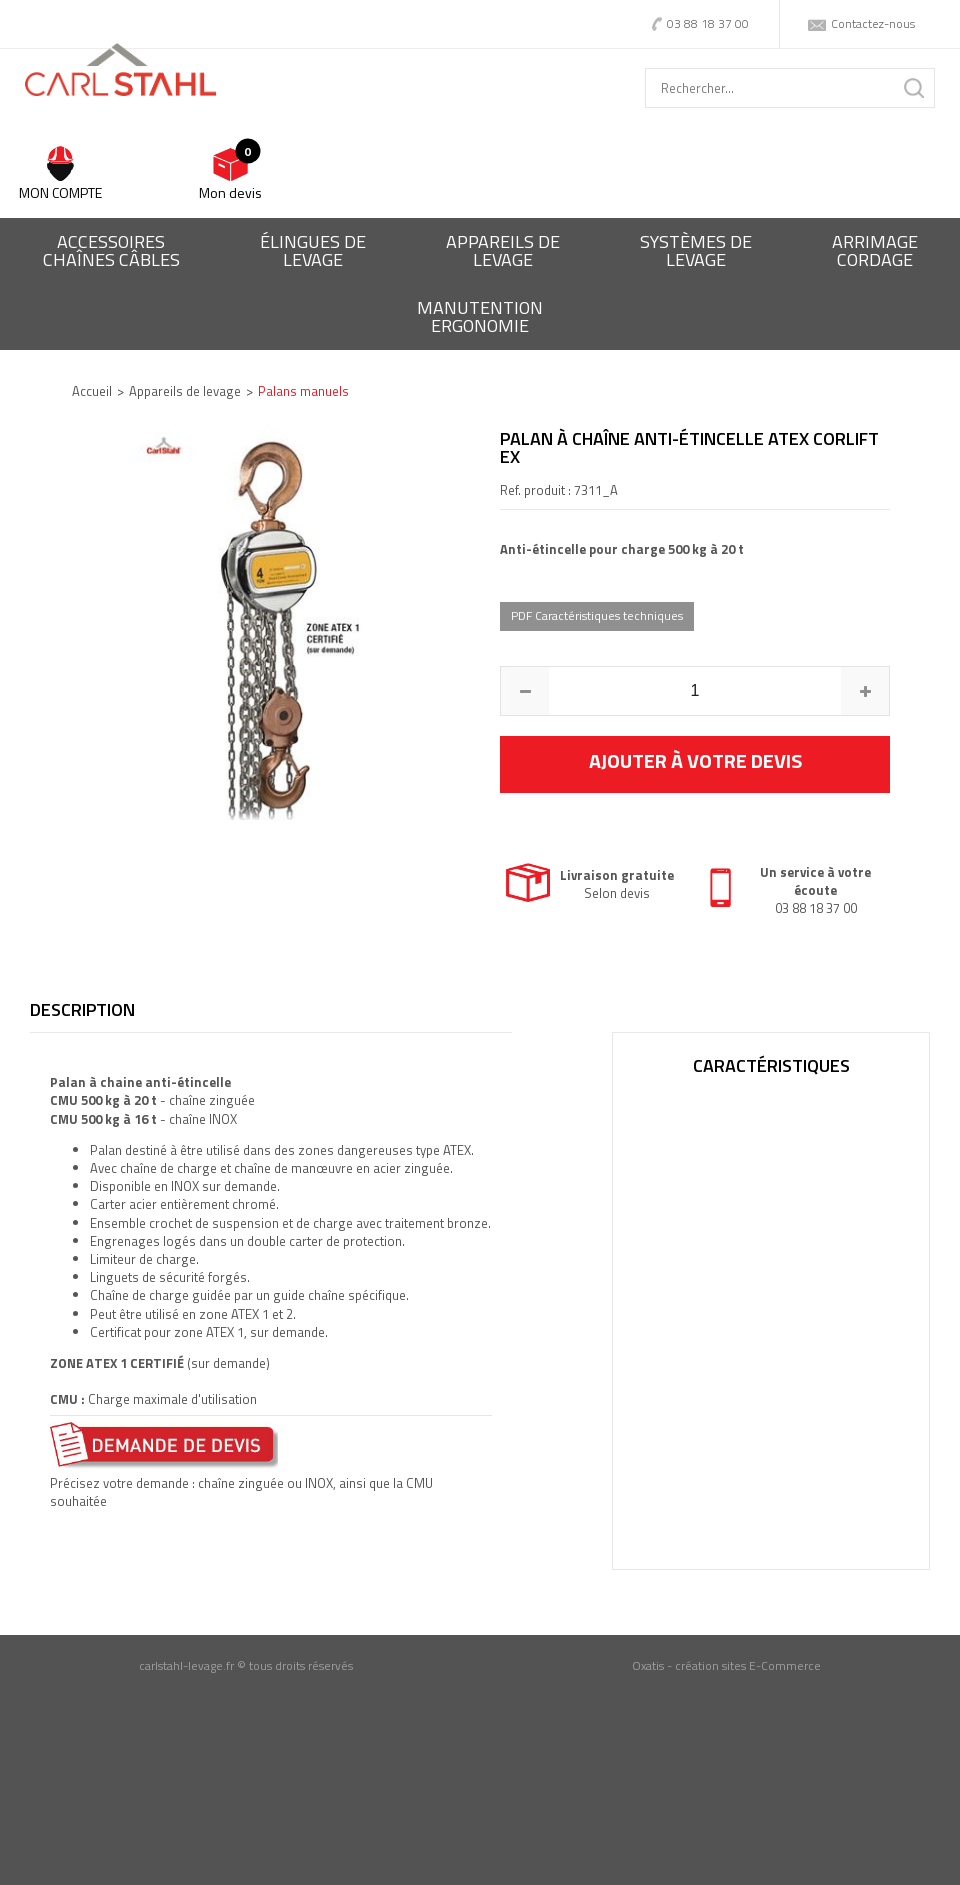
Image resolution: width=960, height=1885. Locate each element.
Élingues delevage (313, 250)
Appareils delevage (503, 250)
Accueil (92, 391)
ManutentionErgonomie (480, 316)
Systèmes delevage (696, 250)
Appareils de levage (185, 391)
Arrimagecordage (875, 250)
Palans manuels (303, 391)
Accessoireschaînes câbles (111, 250)
